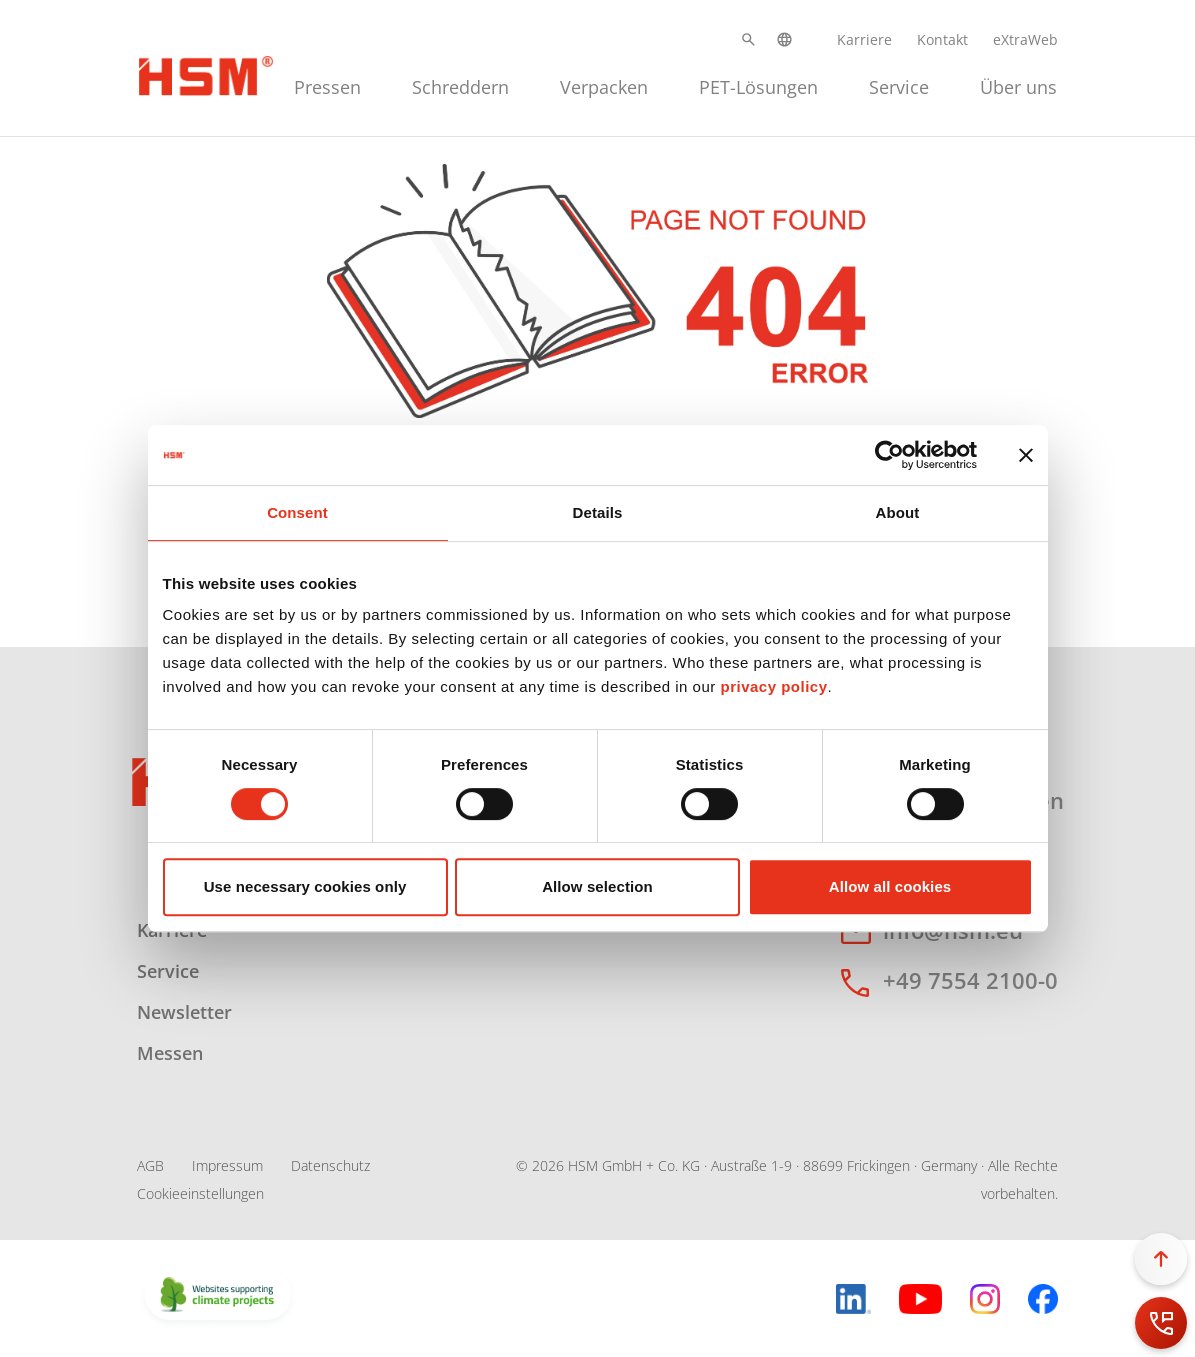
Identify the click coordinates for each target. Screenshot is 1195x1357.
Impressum (227, 1165)
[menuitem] (327, 84)
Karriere (864, 39)
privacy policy (773, 686)
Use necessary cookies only (305, 886)
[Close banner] (1026, 455)
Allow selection (597, 886)
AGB (150, 1165)
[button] (748, 39)
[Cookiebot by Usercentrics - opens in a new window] (889, 455)
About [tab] (898, 512)
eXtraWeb (1025, 39)
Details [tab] (598, 512)
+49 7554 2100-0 (970, 980)
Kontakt (942, 39)
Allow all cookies (890, 886)
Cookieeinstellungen (200, 1193)
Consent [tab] (297, 512)
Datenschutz (330, 1165)
